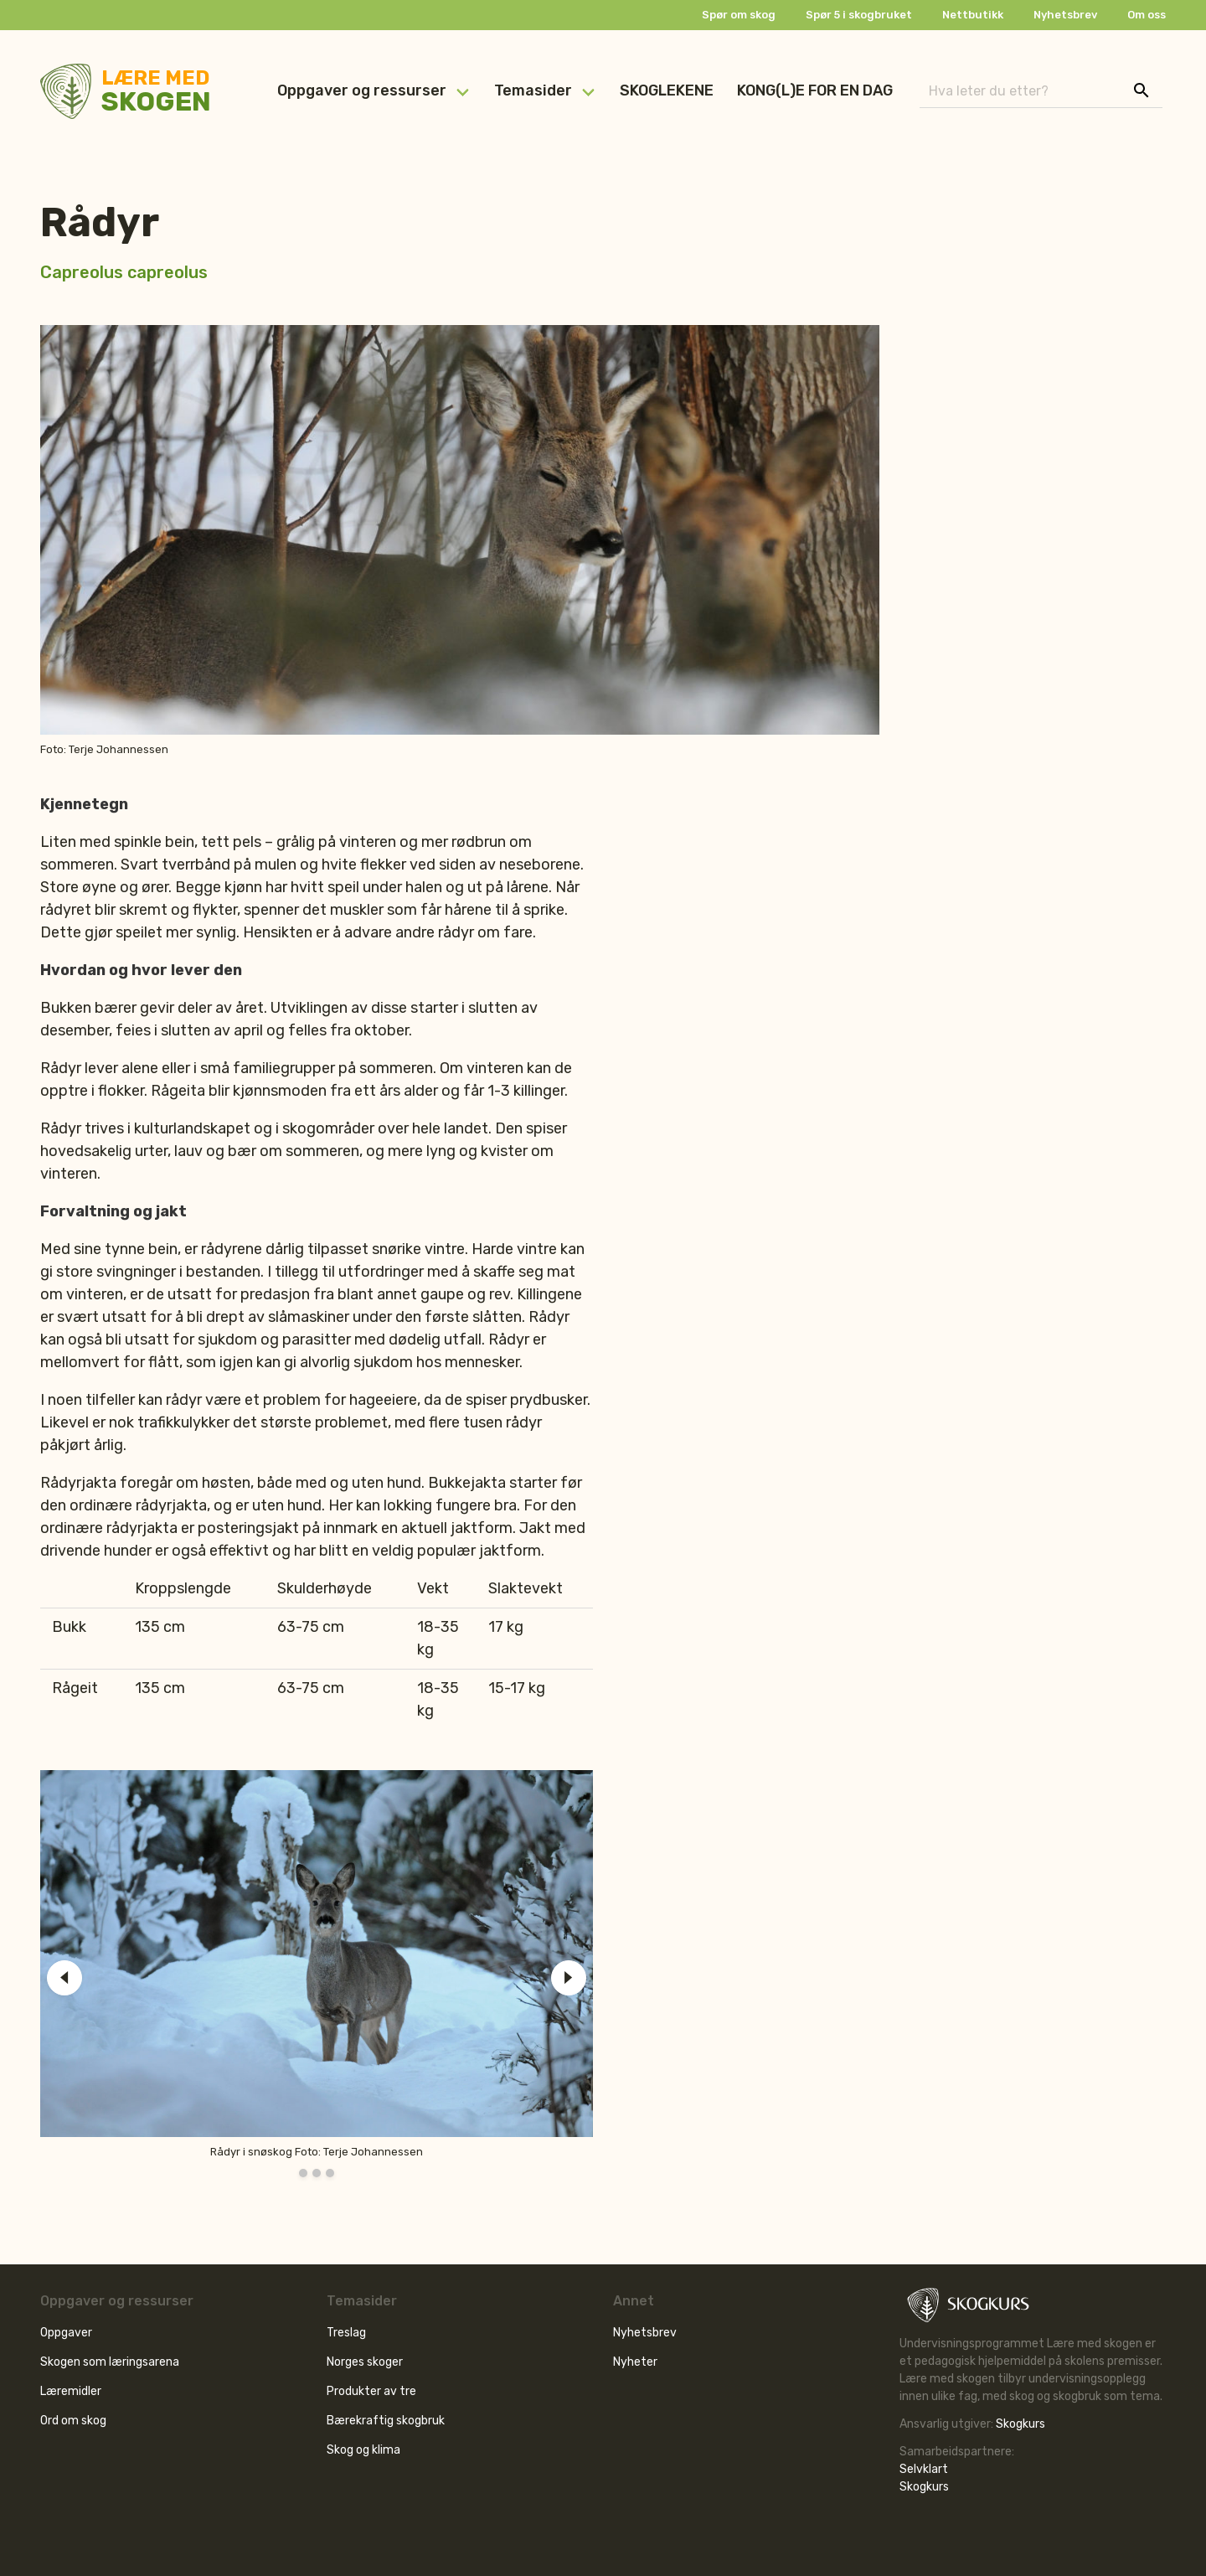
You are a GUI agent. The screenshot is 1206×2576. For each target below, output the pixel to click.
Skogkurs (1020, 2424)
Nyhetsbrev (1065, 14)
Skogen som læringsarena (109, 2362)
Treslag (346, 2333)
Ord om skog (73, 2420)
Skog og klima (363, 2450)
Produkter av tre (371, 2391)
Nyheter (635, 2362)
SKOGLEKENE (667, 90)
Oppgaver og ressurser (361, 90)
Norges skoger (365, 2362)
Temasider (533, 90)
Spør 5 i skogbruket (859, 14)
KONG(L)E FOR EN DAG (815, 90)
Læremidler (70, 2391)
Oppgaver (66, 2333)
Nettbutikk (972, 14)
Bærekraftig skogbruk (386, 2420)
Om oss (1146, 14)
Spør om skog (739, 14)
